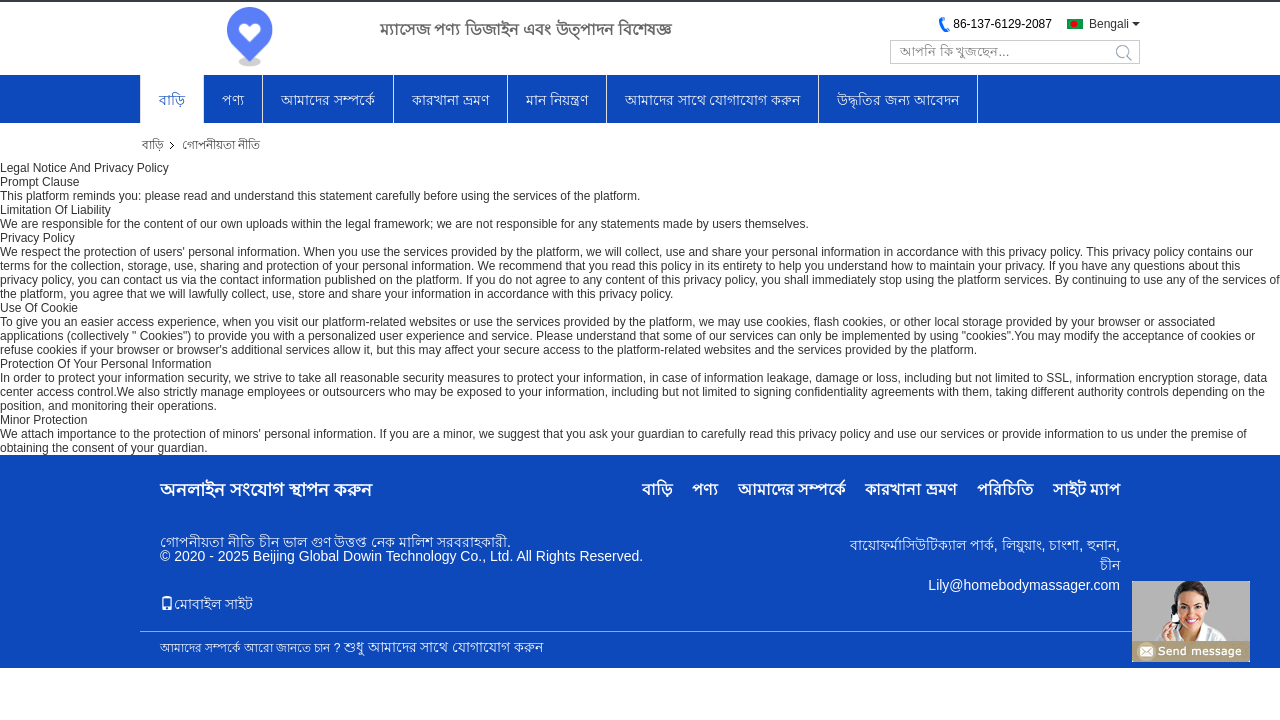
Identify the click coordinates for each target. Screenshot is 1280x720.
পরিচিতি (1005, 489)
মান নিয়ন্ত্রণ (557, 100)
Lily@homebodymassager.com (1024, 585)
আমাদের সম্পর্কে (328, 100)
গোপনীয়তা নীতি (207, 542)
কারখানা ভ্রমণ (450, 100)
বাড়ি (172, 100)
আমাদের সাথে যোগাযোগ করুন (713, 100)
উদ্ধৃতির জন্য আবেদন (898, 100)
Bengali (1109, 24)
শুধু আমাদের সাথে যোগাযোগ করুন (444, 647)
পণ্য (233, 100)
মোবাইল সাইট (206, 604)
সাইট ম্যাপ (1086, 489)
